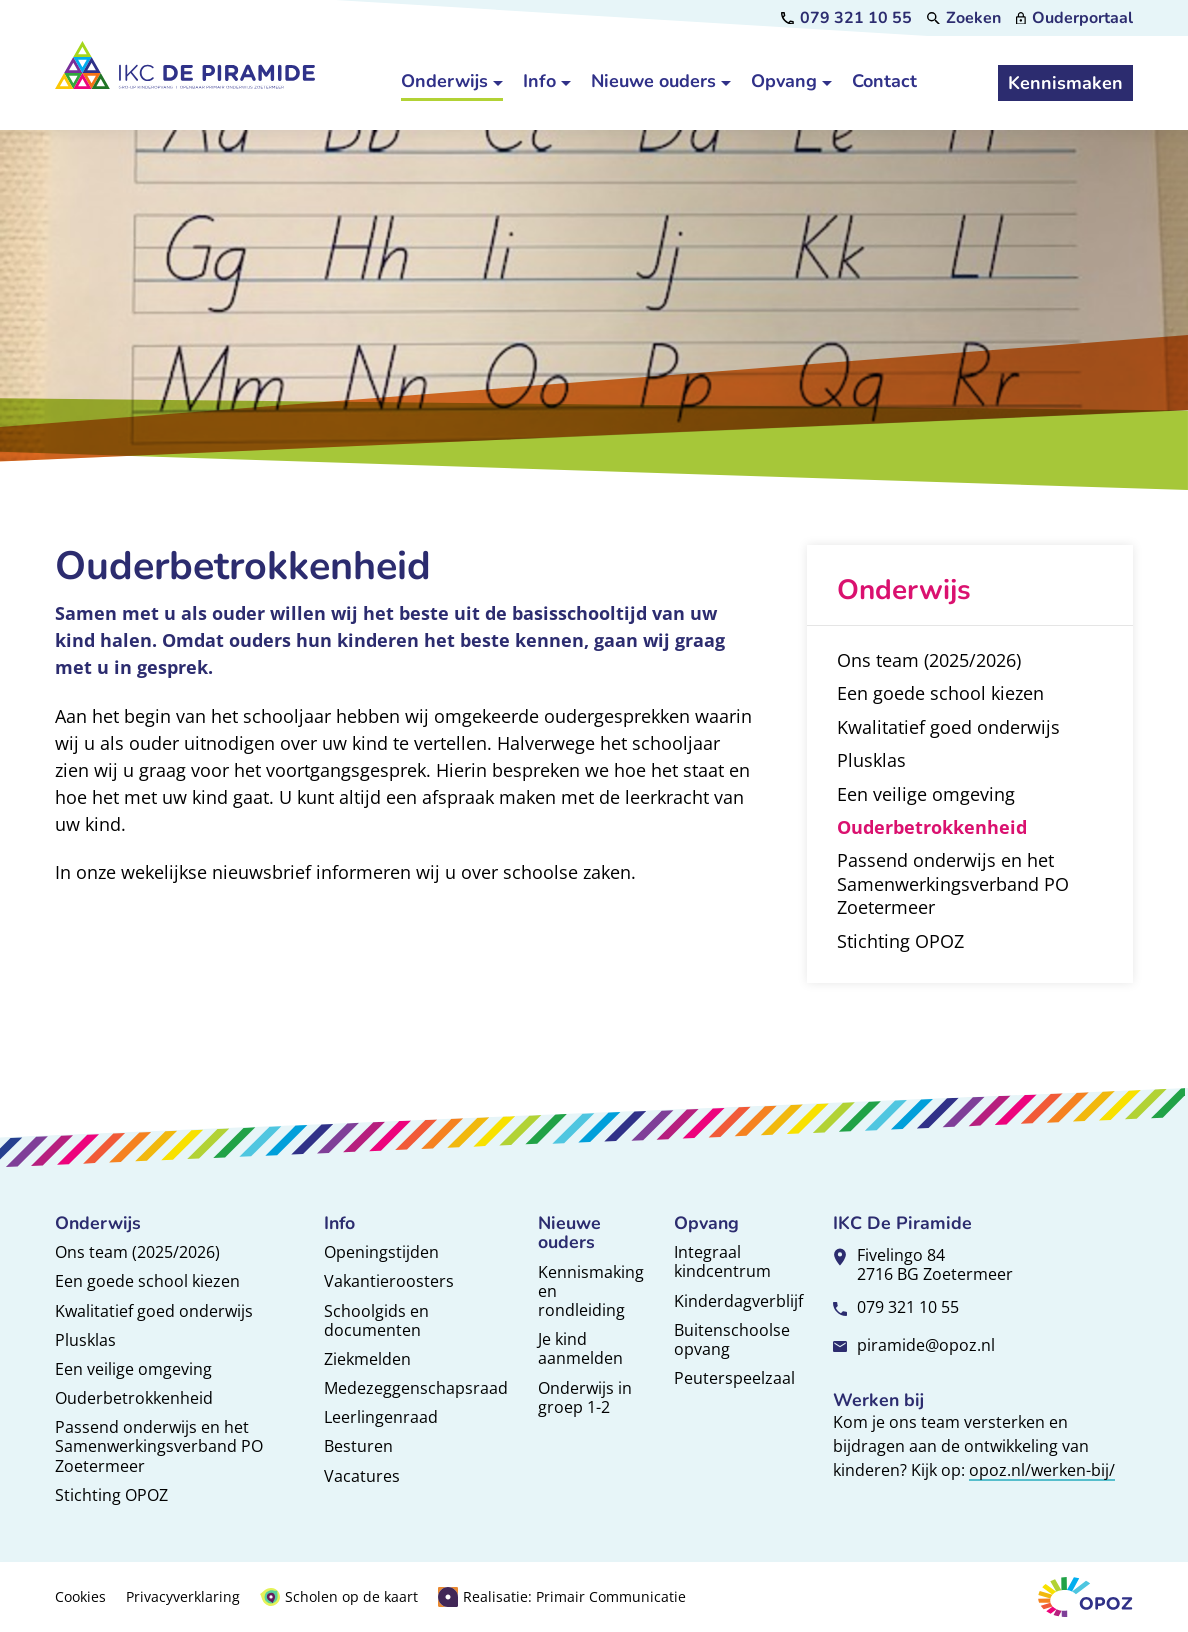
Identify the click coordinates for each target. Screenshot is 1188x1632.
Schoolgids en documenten (376, 1320)
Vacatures (362, 1476)
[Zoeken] (964, 18)
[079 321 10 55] (846, 18)
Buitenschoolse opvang (732, 1339)
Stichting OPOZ (111, 1495)
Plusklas (85, 1340)
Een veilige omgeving (133, 1369)
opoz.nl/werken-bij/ (1042, 1470)
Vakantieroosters (389, 1281)
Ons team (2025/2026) (137, 1252)
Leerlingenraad (381, 1417)
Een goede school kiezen (147, 1281)
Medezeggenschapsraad (416, 1388)
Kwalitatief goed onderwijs (154, 1311)
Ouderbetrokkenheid (134, 1398)
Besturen (358, 1446)
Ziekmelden (367, 1359)
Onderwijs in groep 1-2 (585, 1397)
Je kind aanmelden (580, 1348)
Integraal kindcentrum (722, 1261)
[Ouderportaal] (1074, 18)
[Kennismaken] (1065, 83)
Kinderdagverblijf (738, 1301)
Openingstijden (381, 1252)
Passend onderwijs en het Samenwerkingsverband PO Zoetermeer (159, 1446)
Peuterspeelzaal (734, 1378)
